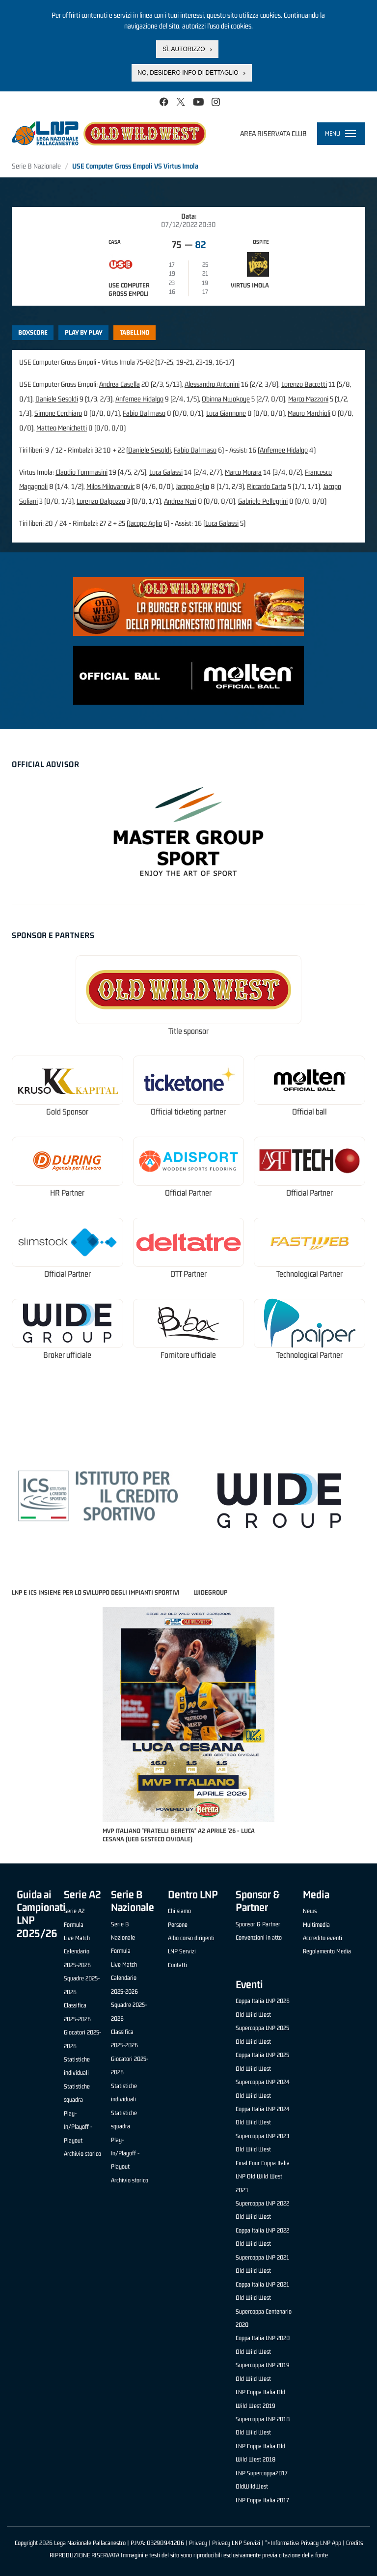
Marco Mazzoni (308, 399)
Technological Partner (309, 1274)
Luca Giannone (226, 413)
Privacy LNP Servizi (236, 2543)
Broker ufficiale (67, 1355)
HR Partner (67, 1193)
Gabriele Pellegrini (263, 501)
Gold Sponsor (67, 1111)
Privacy (198, 2543)
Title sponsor (188, 1031)
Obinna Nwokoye (226, 399)
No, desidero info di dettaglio (188, 71)
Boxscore (33, 332)
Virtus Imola (250, 285)
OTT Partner (188, 1274)
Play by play (84, 332)
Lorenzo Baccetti (304, 384)
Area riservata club (273, 133)
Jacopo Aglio (192, 486)
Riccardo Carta (266, 486)
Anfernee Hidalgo (139, 399)
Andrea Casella (119, 384)
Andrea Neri (180, 501)
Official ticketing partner (188, 1111)
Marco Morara (243, 472)
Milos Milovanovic (110, 486)
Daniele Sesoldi (56, 399)
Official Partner (188, 1193)
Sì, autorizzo (183, 47)
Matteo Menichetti (61, 428)
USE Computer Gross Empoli (129, 289)
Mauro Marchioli (309, 413)
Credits (354, 2543)
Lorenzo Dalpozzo (101, 501)
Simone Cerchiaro (58, 413)
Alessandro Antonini (212, 384)
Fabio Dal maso (144, 413)
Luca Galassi (166, 472)
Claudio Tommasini (81, 472)
